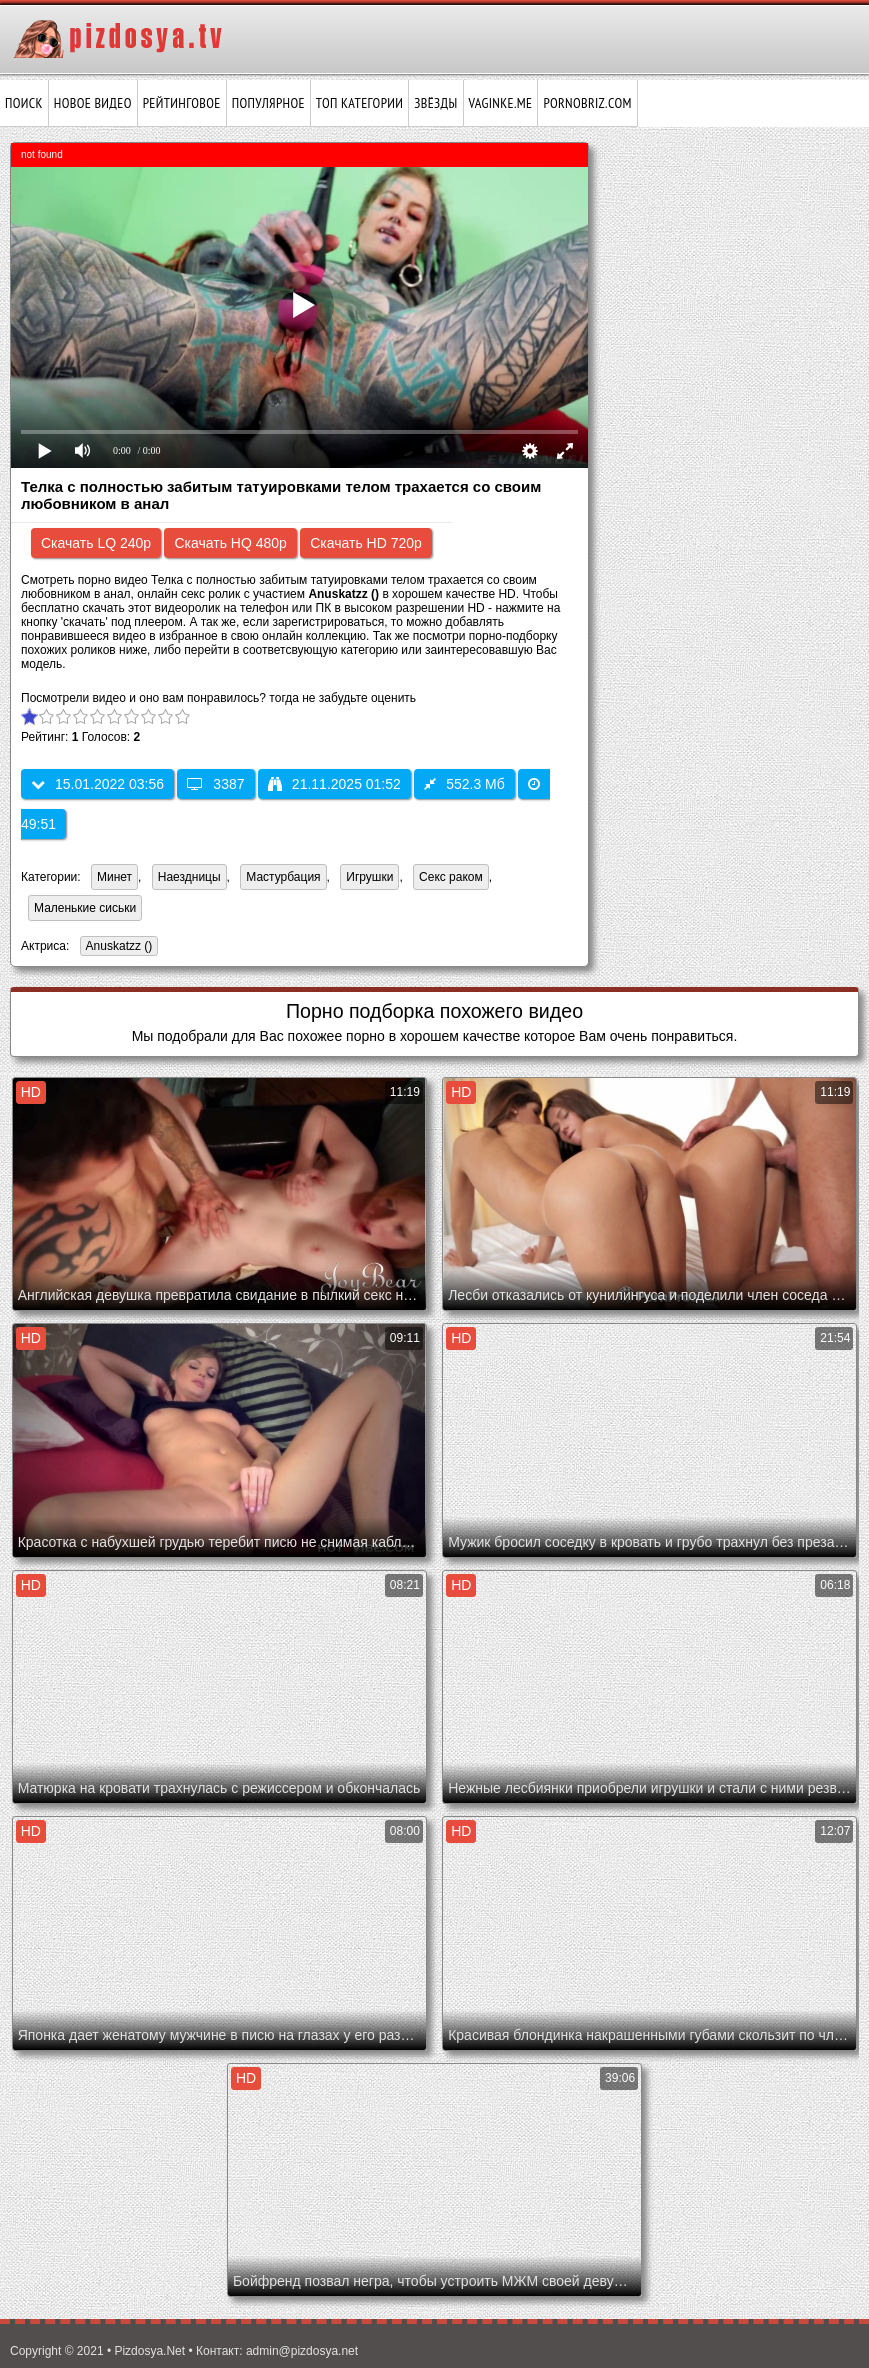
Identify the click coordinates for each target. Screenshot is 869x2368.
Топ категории (359, 103)
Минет (114, 877)
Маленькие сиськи (85, 908)
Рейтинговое (182, 103)
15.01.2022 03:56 (97, 784)
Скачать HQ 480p (230, 543)
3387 (215, 784)
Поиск (24, 103)
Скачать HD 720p (366, 543)
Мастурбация (283, 877)
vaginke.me (501, 103)
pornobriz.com (587, 103)
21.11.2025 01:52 (334, 784)
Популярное (268, 103)
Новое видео (93, 103)
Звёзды (435, 103)
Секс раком (451, 877)
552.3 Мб (464, 784)
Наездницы (189, 877)
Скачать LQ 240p (96, 543)
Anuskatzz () (116, 947)
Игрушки (369, 877)
